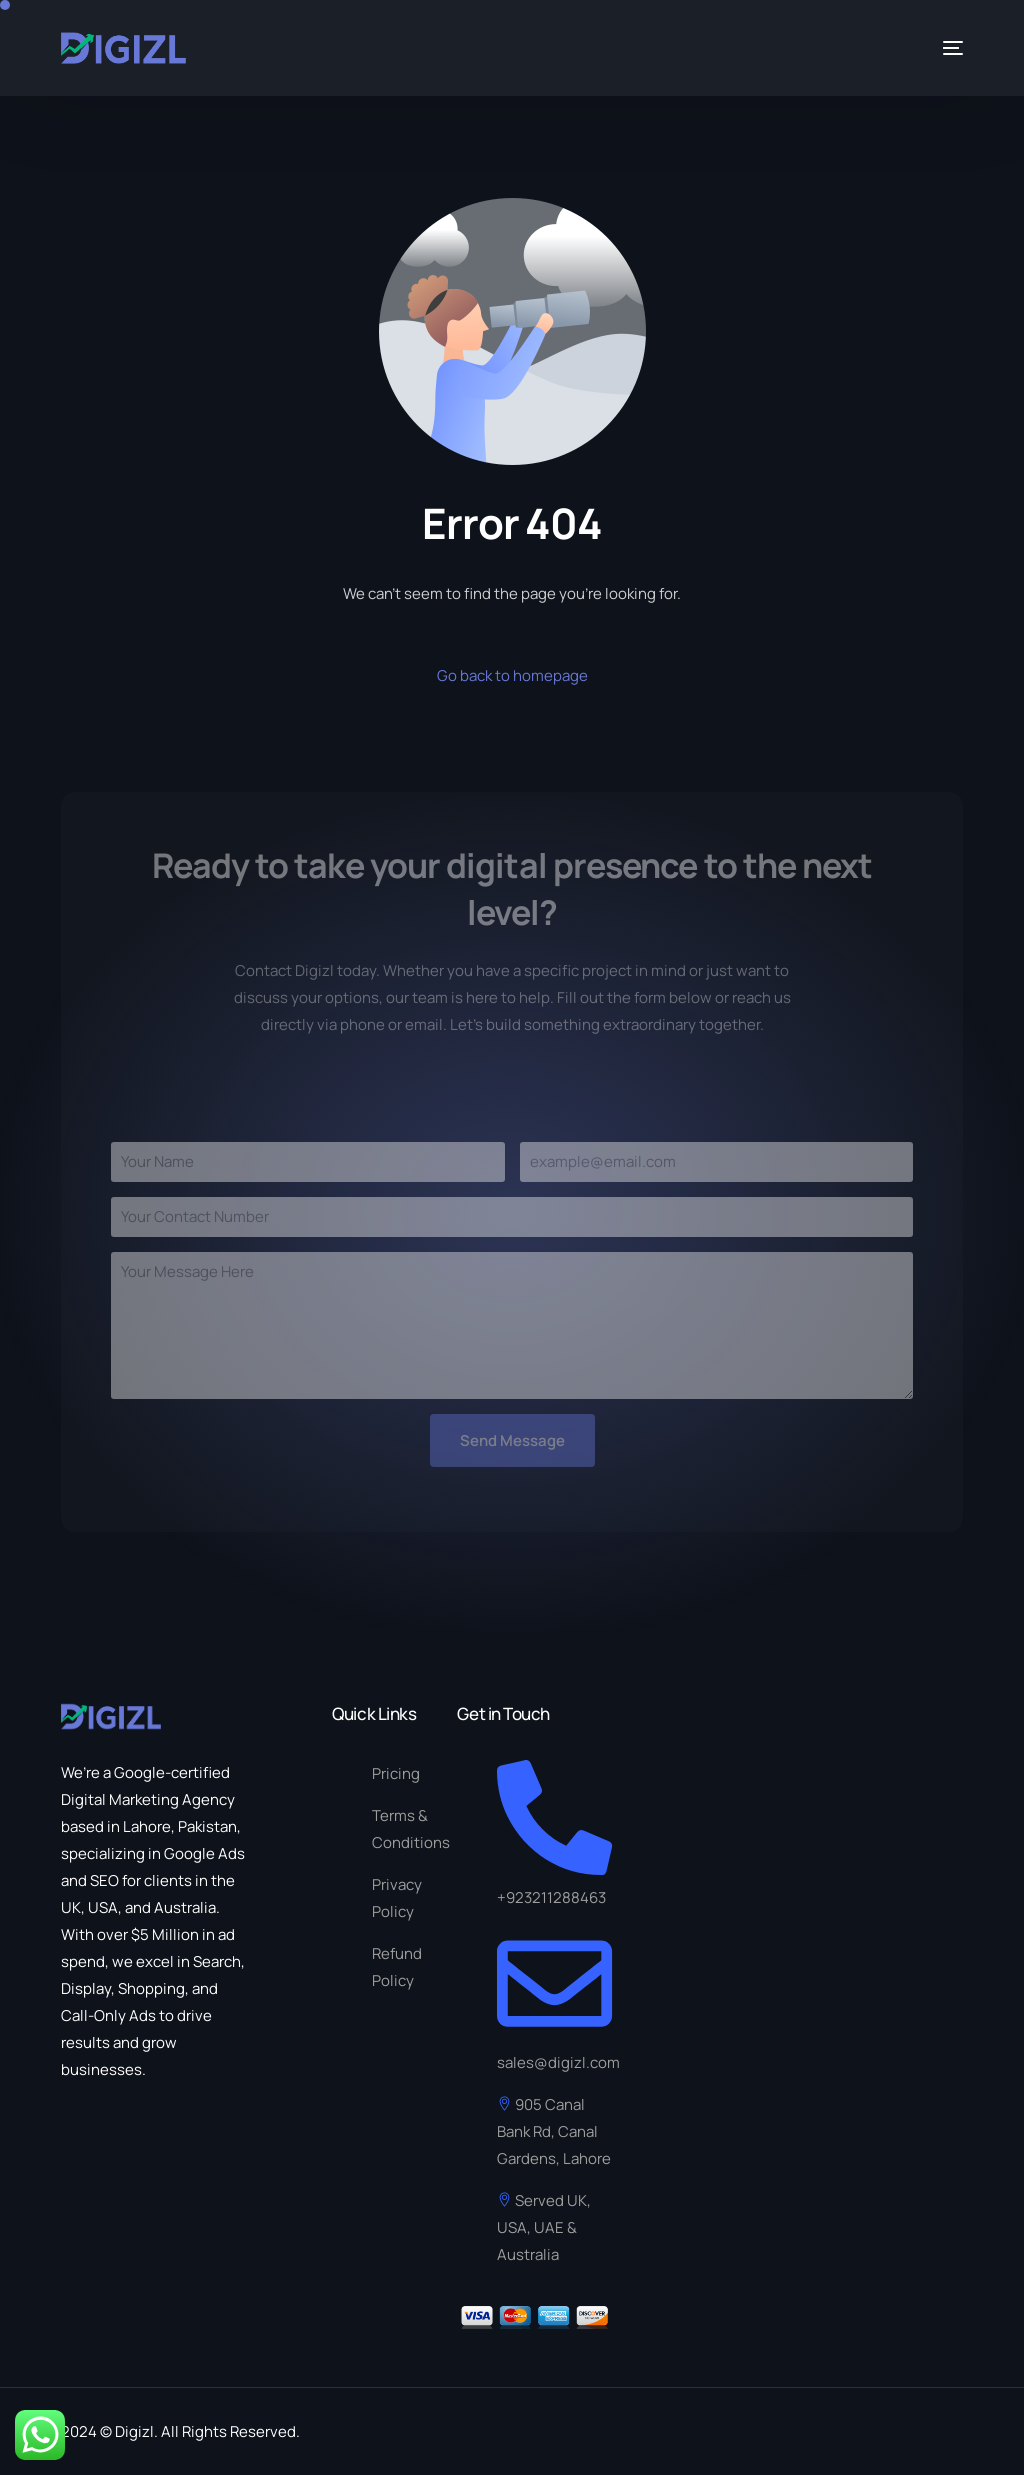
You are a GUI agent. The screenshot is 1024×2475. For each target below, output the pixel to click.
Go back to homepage (512, 675)
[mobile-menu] (945, 48)
